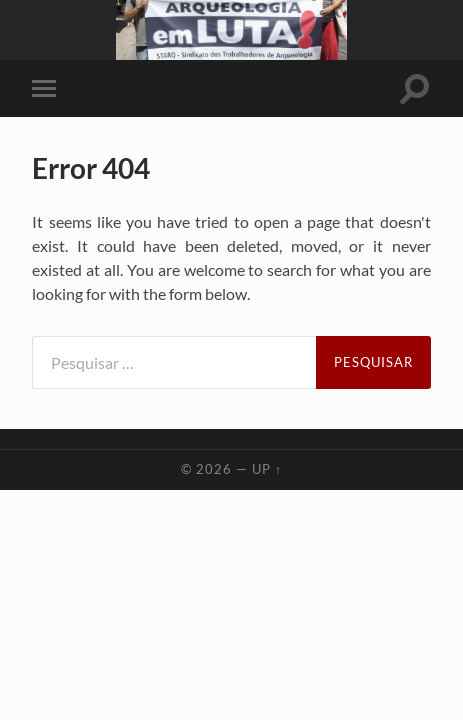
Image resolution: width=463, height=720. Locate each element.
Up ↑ (267, 469)
